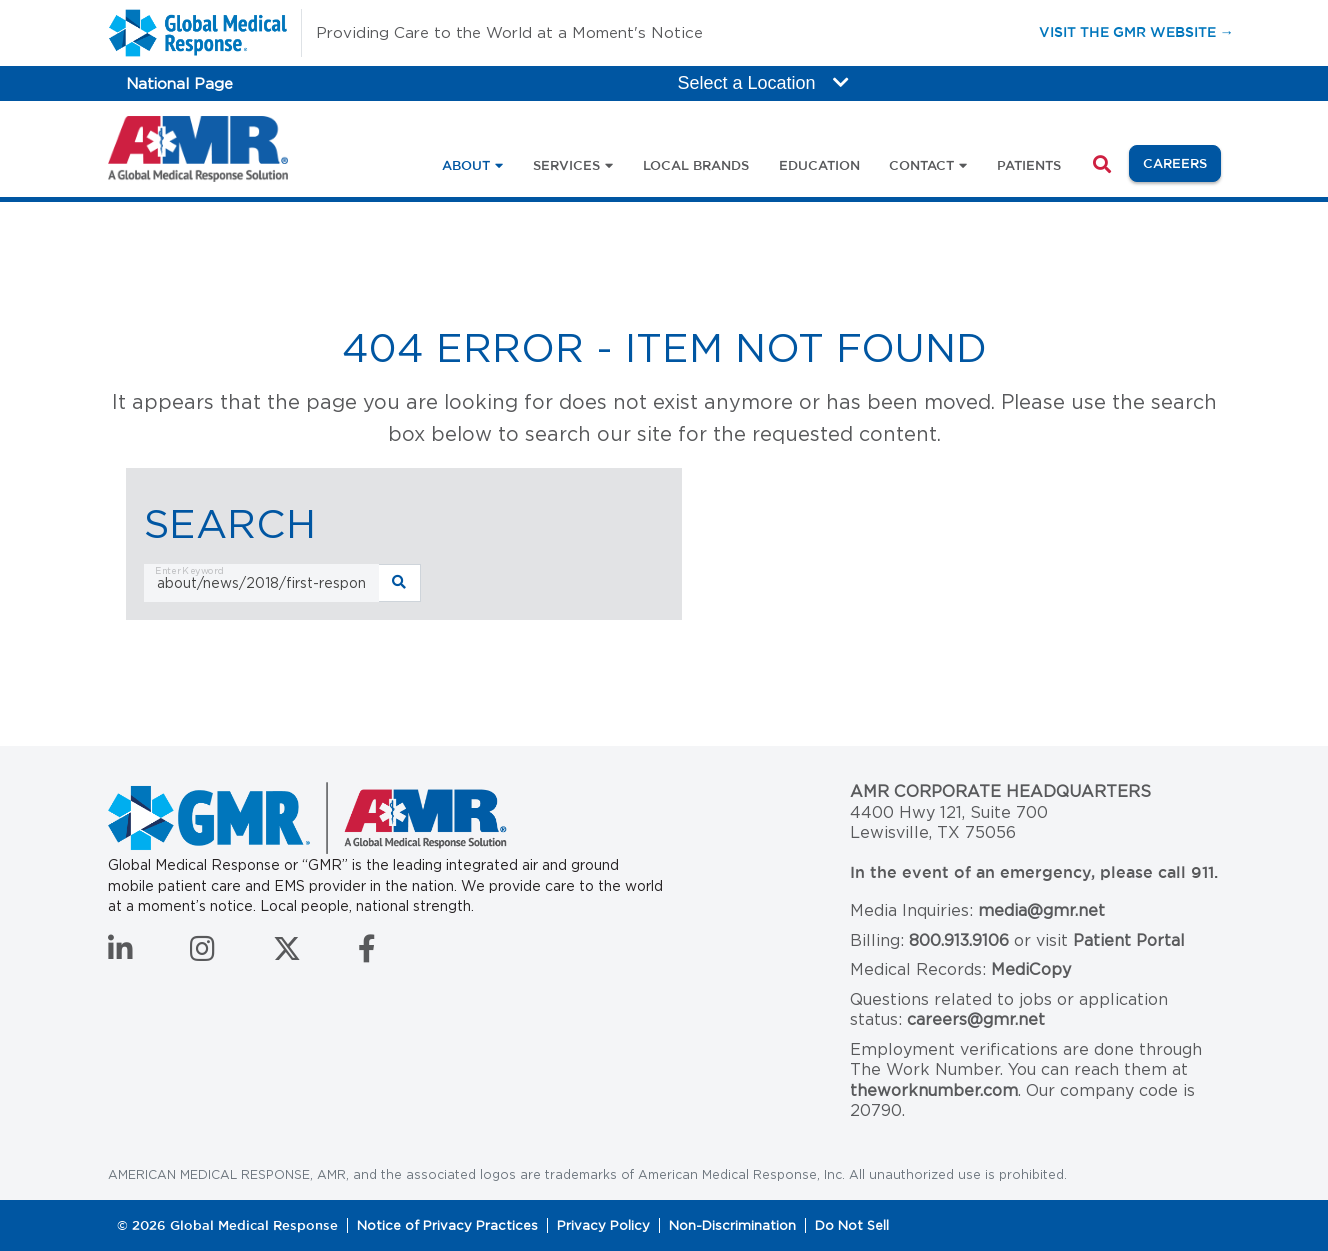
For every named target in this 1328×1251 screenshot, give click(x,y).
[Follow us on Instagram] (202, 954)
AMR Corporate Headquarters (1000, 791)
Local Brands (696, 165)
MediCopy (1031, 969)
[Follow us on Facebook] (367, 954)
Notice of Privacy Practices (447, 1225)
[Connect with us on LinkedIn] (120, 954)
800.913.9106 (959, 940)
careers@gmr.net (976, 1019)
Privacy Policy (603, 1225)
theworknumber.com (934, 1090)
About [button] (466, 165)
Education (819, 165)
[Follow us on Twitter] (287, 954)
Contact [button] (921, 165)
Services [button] (566, 165)
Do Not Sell (852, 1225)
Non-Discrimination (732, 1225)
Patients (1029, 165)
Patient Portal (1129, 940)
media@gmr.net (1041, 910)
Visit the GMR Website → (1136, 31)
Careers (1182, 161)
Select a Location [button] (763, 83)
